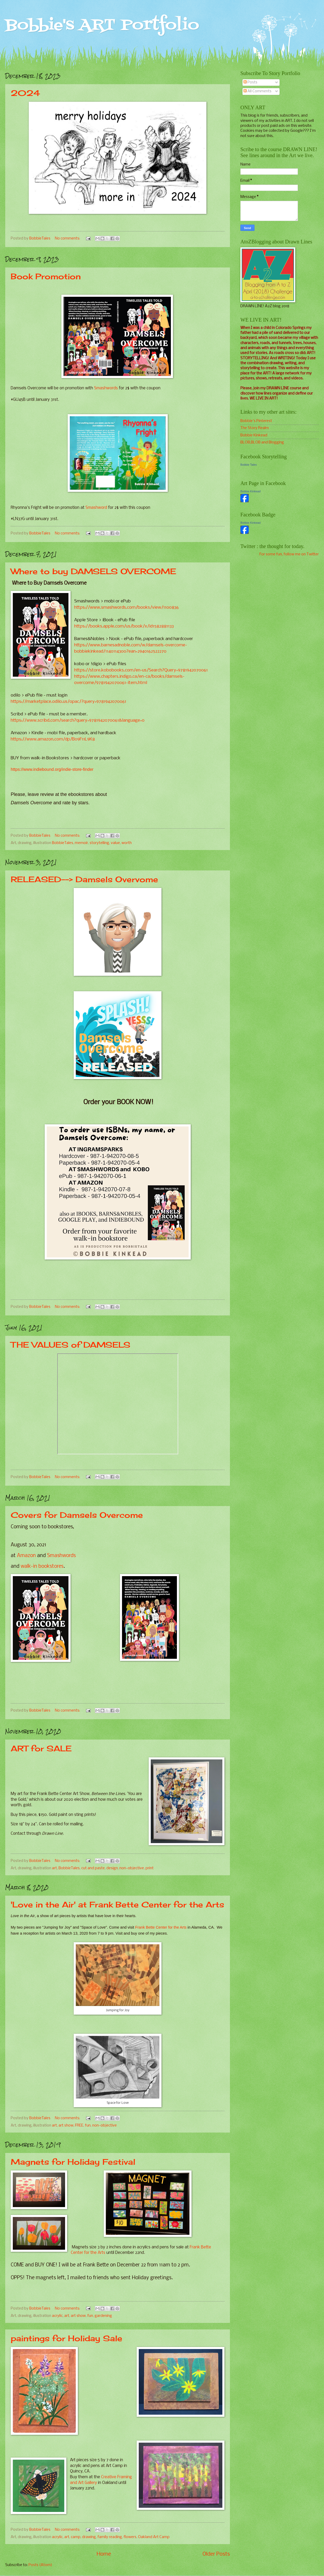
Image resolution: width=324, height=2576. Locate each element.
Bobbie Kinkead (253, 435)
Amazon (26, 1555)
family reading (109, 2537)
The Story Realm (254, 428)
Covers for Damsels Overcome (77, 1515)
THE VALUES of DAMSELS (70, 1344)
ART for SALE (41, 1748)
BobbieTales (62, 843)
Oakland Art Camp (154, 2537)
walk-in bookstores (42, 1566)
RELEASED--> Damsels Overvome (84, 879)
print (150, 1868)
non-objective (131, 1868)
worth (127, 843)
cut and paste (93, 1868)
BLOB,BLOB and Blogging (262, 442)
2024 (25, 93)
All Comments (257, 91)
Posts (250, 82)
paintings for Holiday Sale (66, 2338)
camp (75, 2537)
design (112, 1868)
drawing (89, 2537)
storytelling (99, 843)
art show (66, 2125)
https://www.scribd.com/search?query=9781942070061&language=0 (77, 720)
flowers (130, 2537)
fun (88, 2125)
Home (104, 2554)
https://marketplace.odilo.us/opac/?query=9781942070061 (68, 701)
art (54, 1868)
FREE (79, 2125)
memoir (81, 843)
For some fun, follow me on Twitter (289, 554)
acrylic (57, 2316)
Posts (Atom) (40, 2565)
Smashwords (106, 388)
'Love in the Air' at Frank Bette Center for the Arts (117, 1904)
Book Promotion (46, 276)
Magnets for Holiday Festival (73, 2162)
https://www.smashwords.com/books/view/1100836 (126, 607)
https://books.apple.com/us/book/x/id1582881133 (124, 626)
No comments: (68, 238)
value (115, 843)
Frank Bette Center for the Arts (160, 1927)
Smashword (96, 508)
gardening (103, 2316)
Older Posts (216, 2554)
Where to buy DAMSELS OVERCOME (93, 571)
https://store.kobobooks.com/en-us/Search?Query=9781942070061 (141, 670)
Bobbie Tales (248, 464)
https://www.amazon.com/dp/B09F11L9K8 (53, 739)
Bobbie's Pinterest (256, 421)
